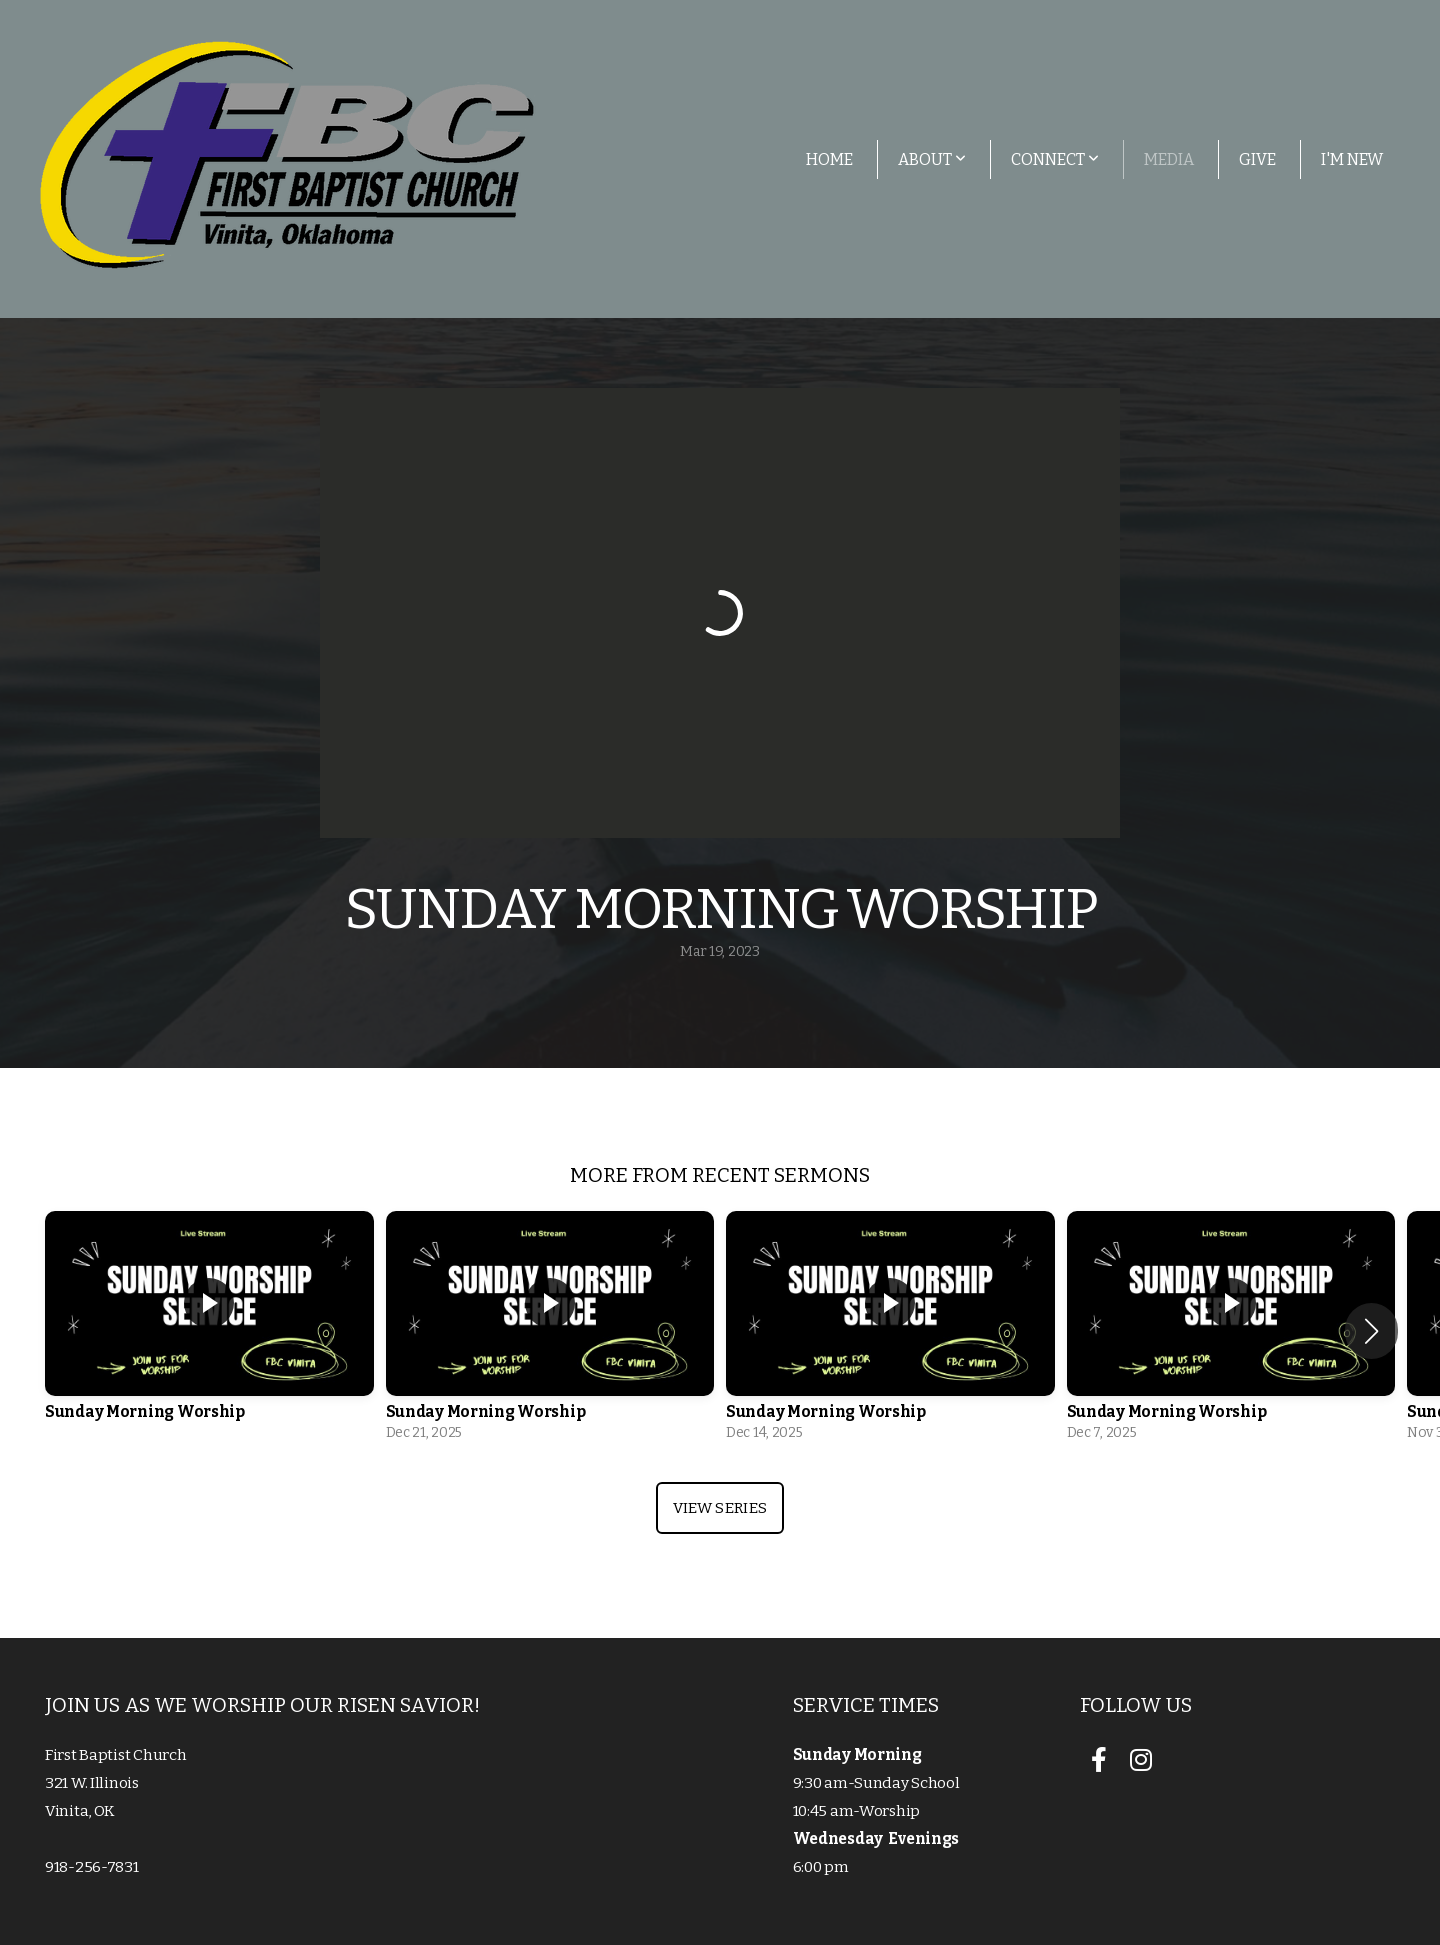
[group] (209, 1331)
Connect (1055, 159)
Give (1257, 159)
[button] (1371, 1331)
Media (1169, 159)
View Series (720, 1508)
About (932, 159)
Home (829, 159)
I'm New (1352, 159)
